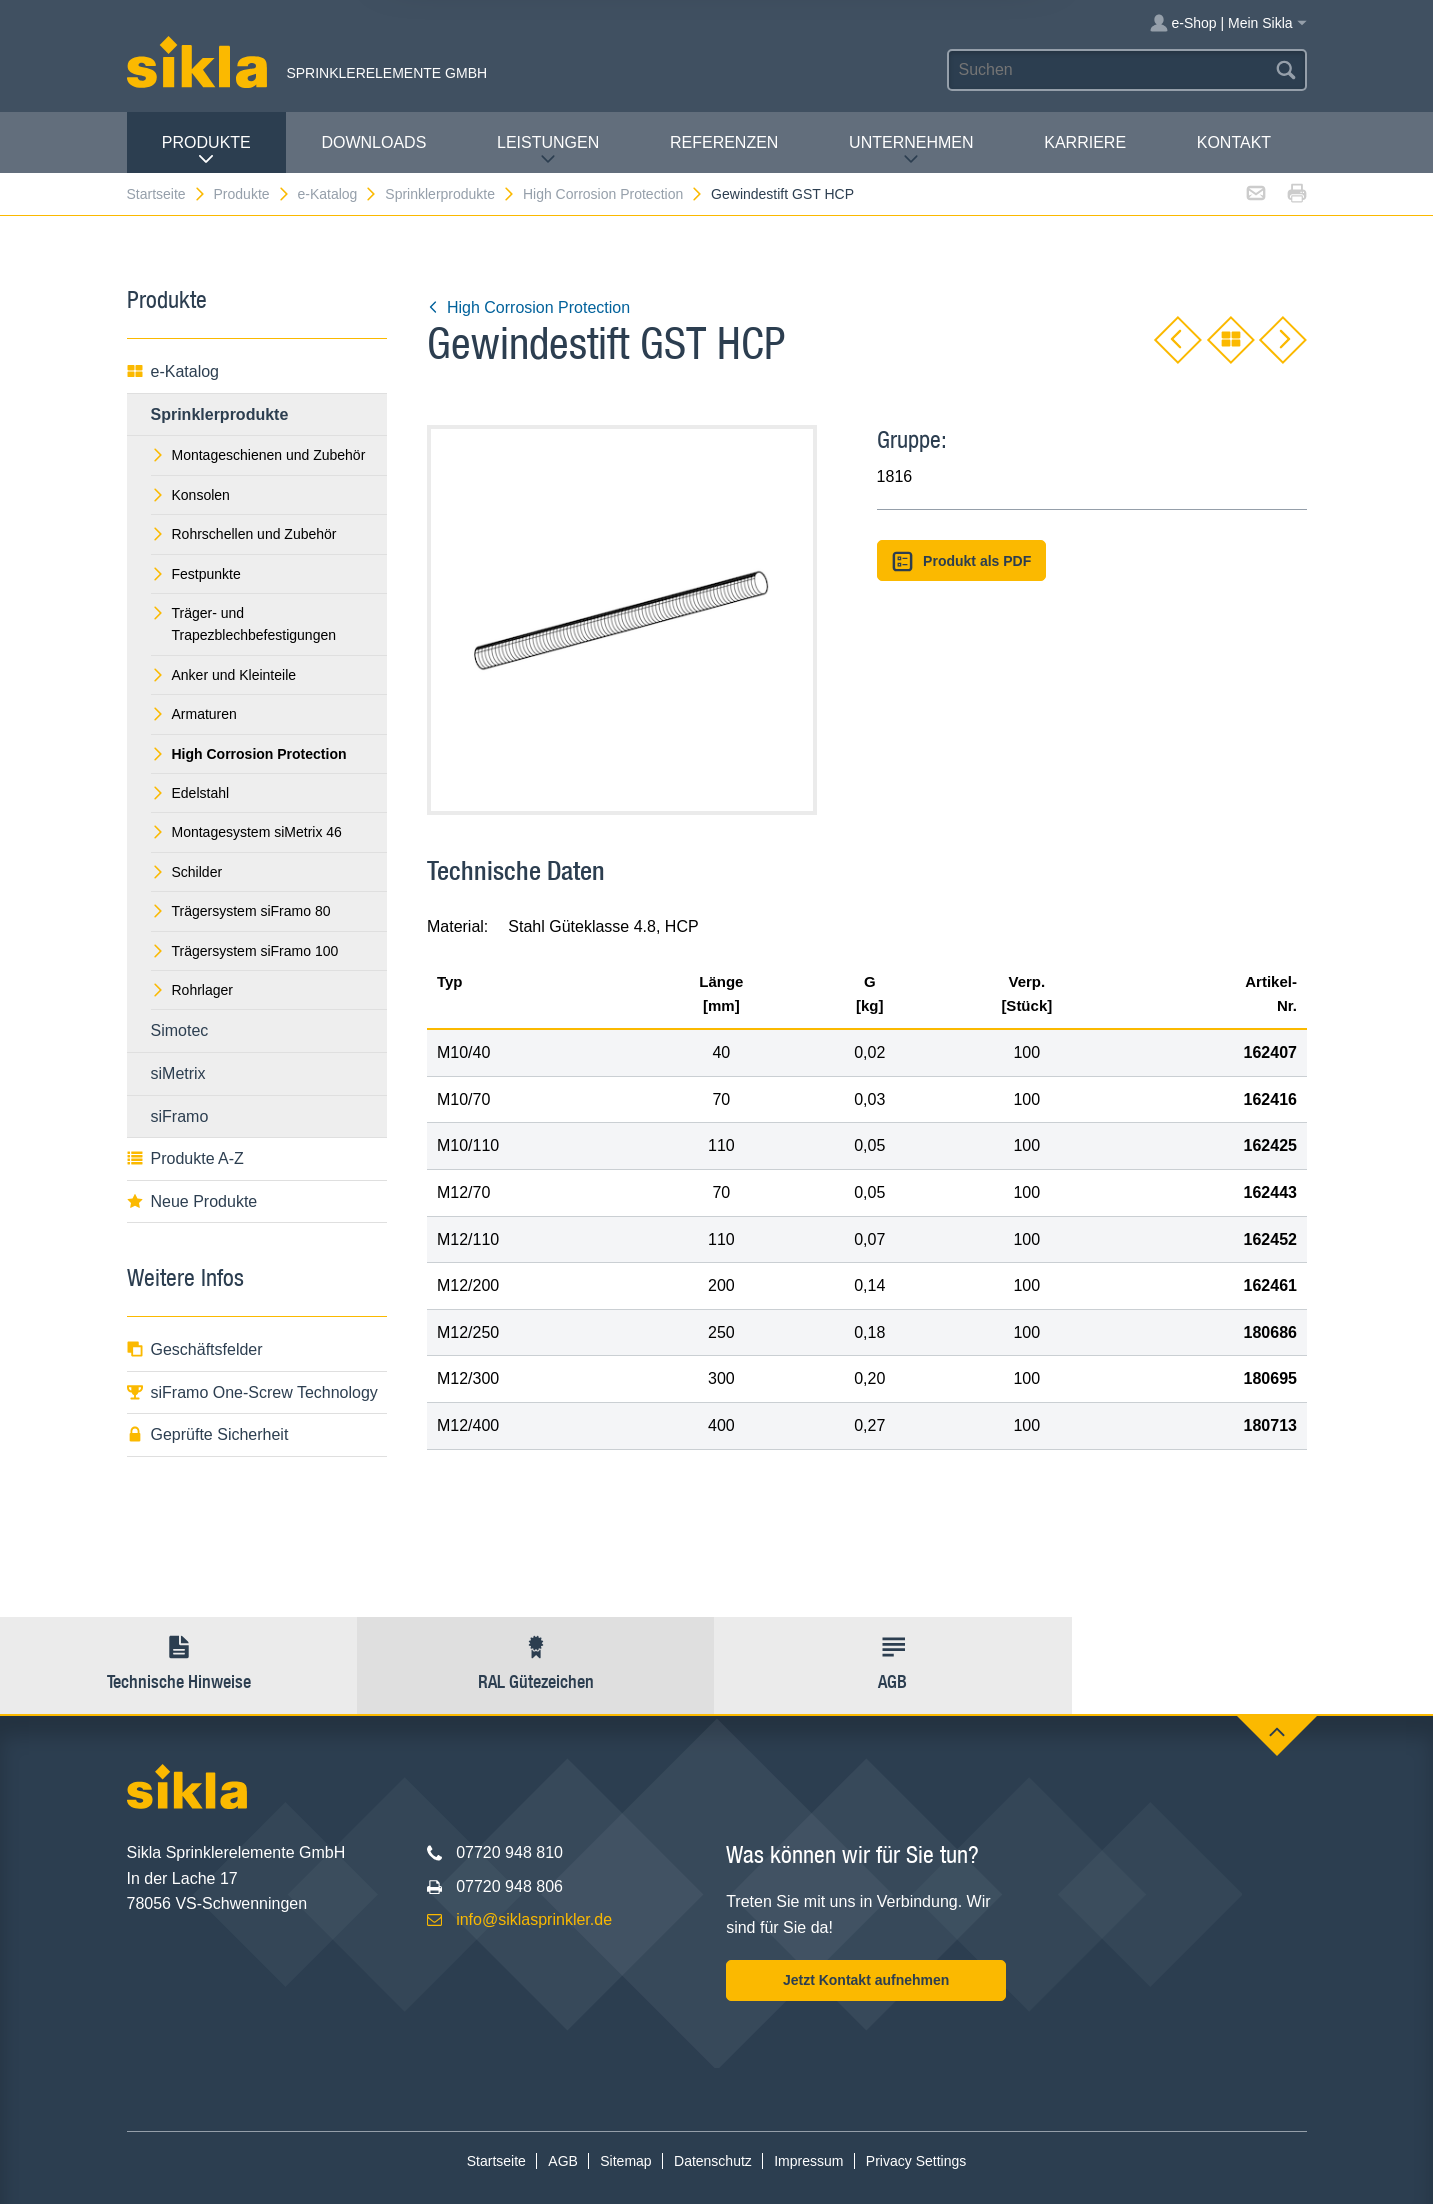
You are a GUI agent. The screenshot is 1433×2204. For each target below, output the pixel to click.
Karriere (1085, 142)
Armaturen (194, 714)
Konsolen (190, 495)
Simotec (180, 1030)
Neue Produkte (192, 1201)
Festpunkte (196, 574)
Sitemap (625, 2161)
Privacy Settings (916, 2161)
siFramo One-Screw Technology (252, 1392)
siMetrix (178, 1073)
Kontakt (1234, 142)
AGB (563, 2161)
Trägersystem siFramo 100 (245, 951)
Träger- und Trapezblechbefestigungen (244, 624)
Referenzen (724, 142)
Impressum (808, 2161)
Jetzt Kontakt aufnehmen (866, 1980)
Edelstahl (190, 793)
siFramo (180, 1116)
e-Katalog (337, 194)
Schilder (187, 872)
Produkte (206, 150)
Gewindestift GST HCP (782, 194)
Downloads (373, 142)
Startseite (167, 194)
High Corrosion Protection (613, 194)
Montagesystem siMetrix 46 (246, 832)
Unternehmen (911, 150)
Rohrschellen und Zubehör (244, 534)
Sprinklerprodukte (450, 194)
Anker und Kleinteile (224, 675)
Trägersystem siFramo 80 (241, 911)
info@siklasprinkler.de (534, 1919)
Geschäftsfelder (195, 1349)
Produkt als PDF (962, 561)
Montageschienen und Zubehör (258, 455)
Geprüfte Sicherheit (208, 1434)
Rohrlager (192, 990)
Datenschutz (713, 2161)
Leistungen (548, 150)
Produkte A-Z (185, 1158)
